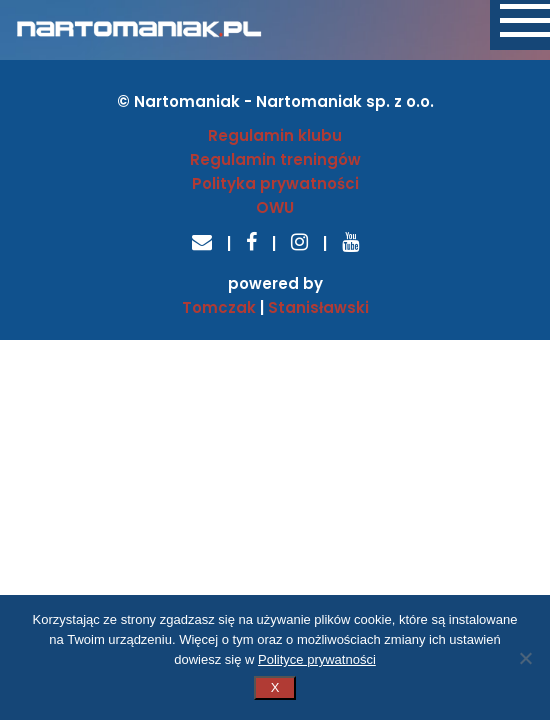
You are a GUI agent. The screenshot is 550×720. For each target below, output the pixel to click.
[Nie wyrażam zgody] (525, 658)
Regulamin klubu (275, 135)
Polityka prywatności (275, 183)
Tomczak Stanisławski (275, 308)
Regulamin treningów (275, 159)
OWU (275, 207)
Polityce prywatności (317, 659)
